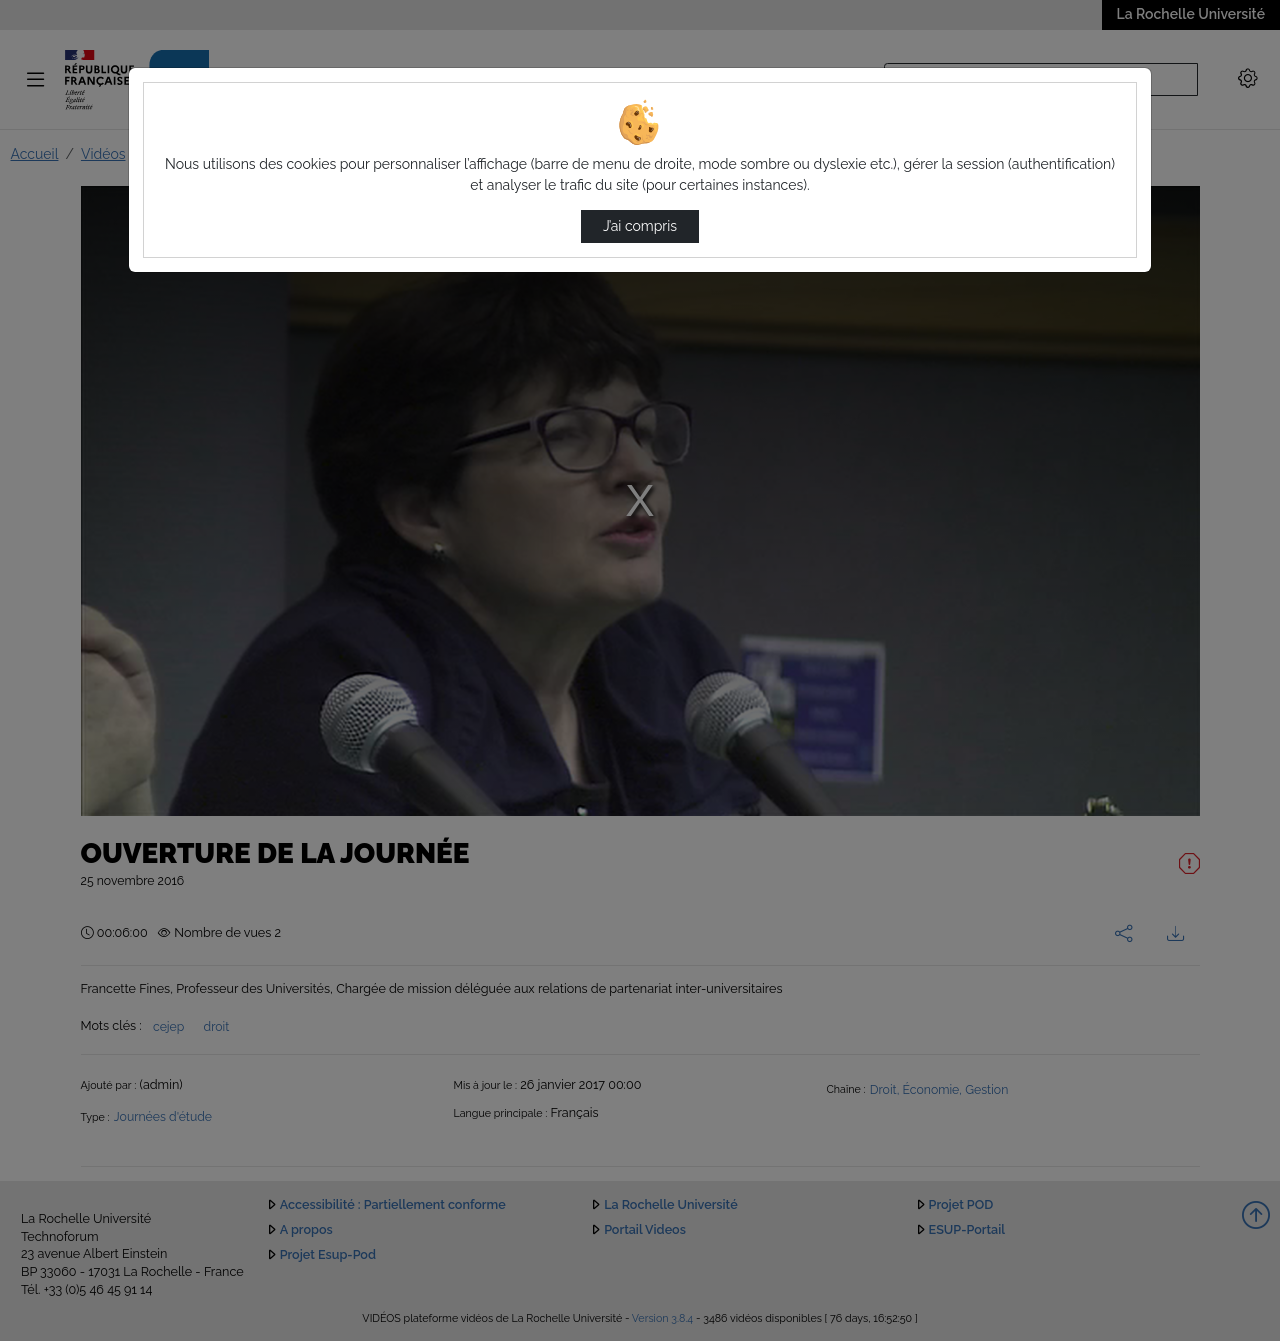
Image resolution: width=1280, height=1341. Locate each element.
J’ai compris (640, 226)
